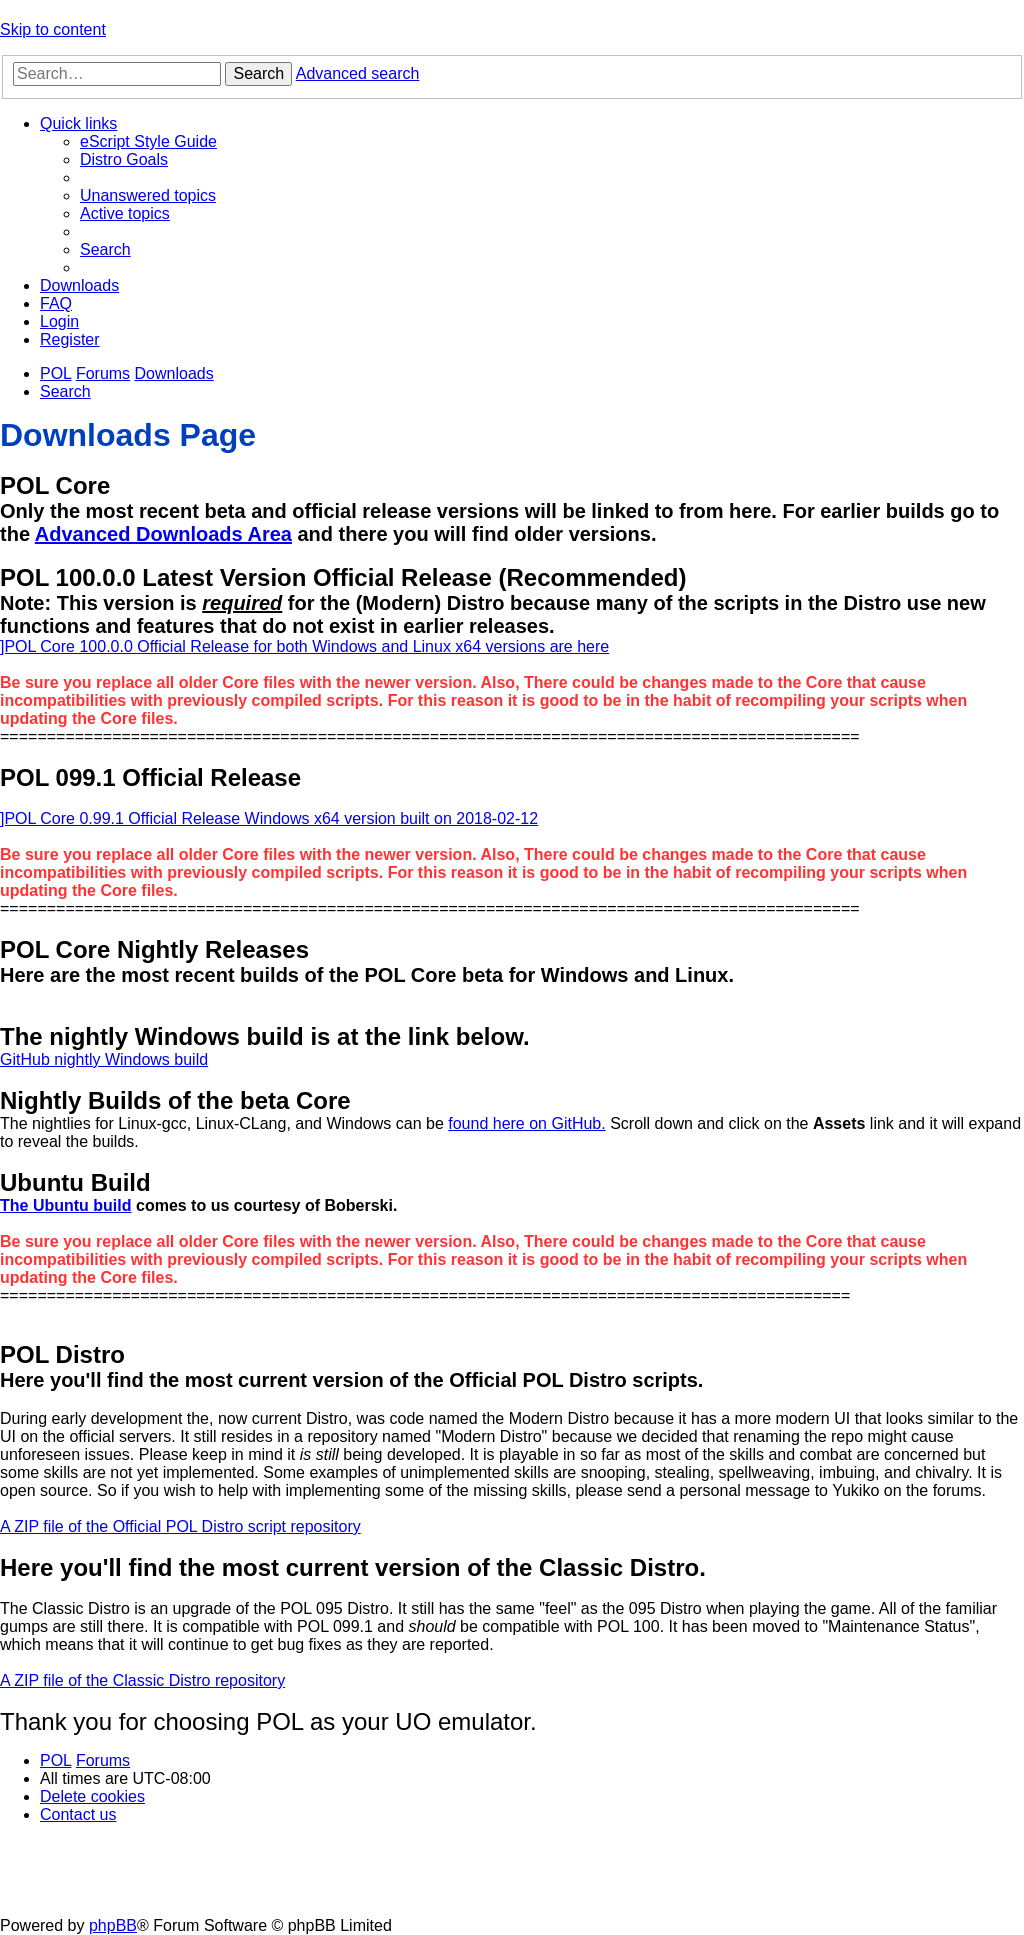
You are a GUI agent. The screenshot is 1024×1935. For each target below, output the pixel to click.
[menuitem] (148, 141)
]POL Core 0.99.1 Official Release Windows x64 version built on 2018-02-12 (269, 818)
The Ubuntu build (66, 1205)
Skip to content (53, 29)
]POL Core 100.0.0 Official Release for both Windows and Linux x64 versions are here (304, 646)
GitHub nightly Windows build (104, 1059)
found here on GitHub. (526, 1123)
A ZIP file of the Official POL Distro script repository (180, 1526)
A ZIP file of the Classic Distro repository (142, 1680)
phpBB (113, 1925)
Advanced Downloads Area (163, 534)
